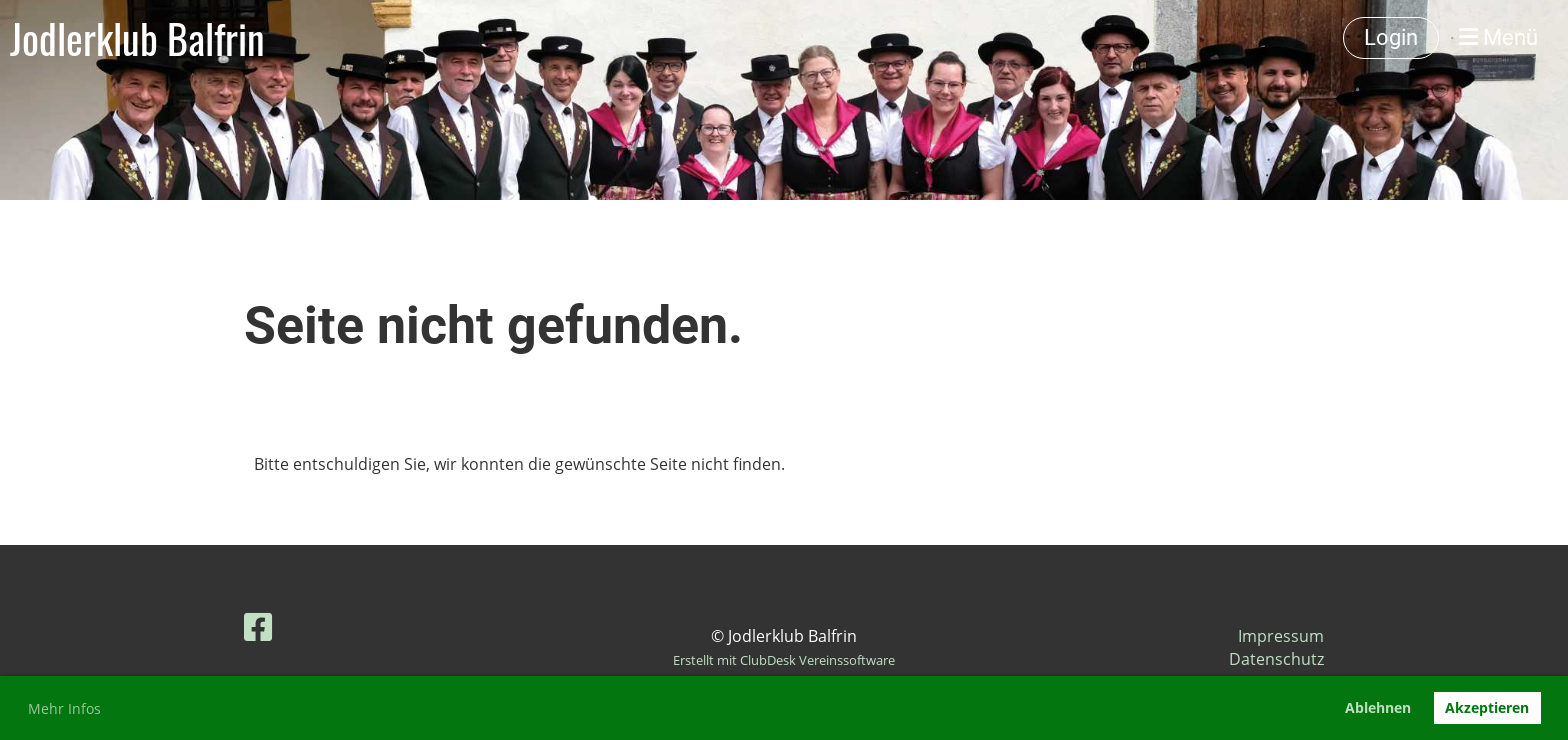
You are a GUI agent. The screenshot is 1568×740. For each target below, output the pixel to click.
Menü (1498, 37)
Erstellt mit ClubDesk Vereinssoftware (784, 660)
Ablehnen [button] (1378, 707)
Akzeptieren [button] (1487, 707)
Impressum (1281, 636)
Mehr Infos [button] (64, 708)
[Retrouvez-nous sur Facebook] (258, 626)
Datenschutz (1276, 659)
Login (1391, 37)
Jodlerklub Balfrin (137, 38)
